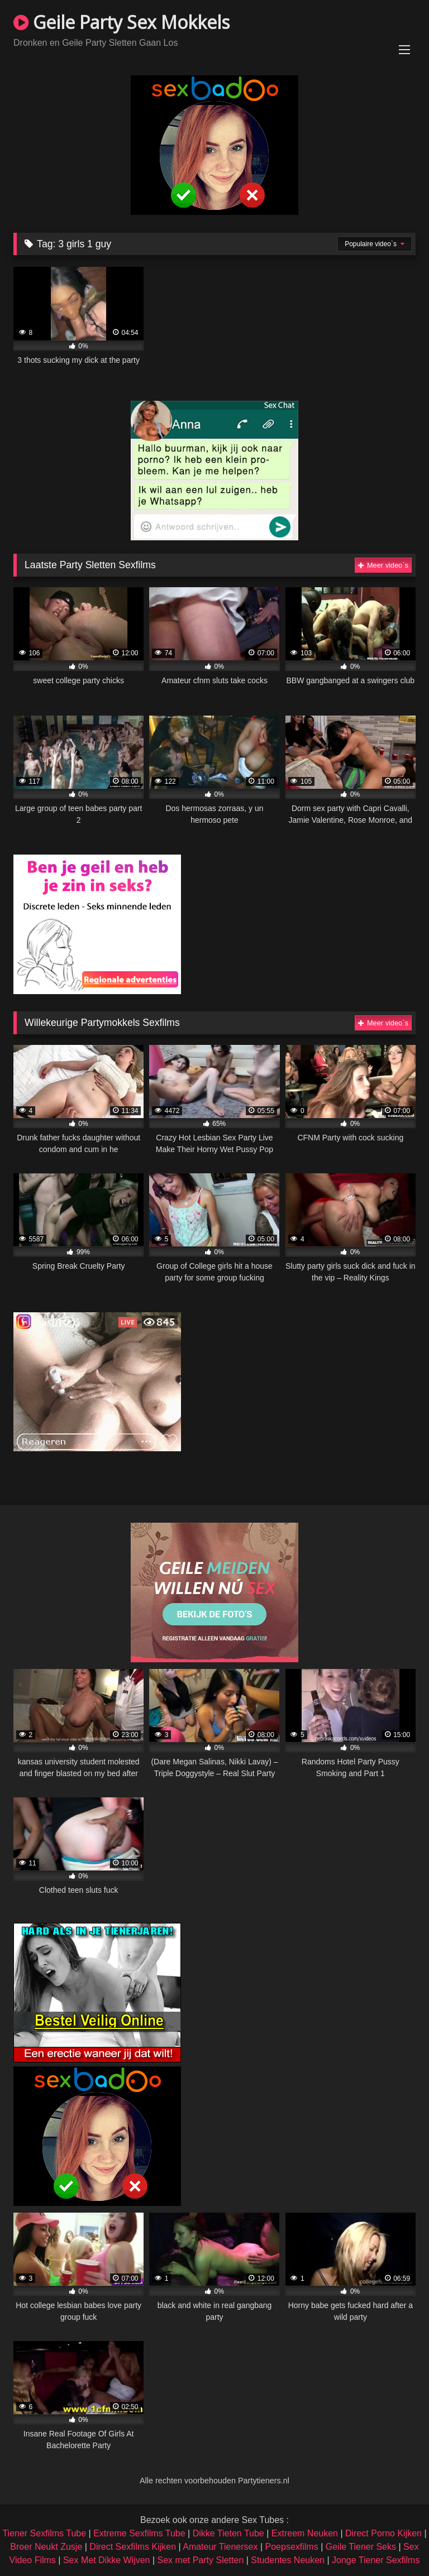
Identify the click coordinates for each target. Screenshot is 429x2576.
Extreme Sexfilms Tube (139, 2533)
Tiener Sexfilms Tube (44, 2533)
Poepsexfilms (291, 2546)
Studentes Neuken (288, 2560)
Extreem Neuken (304, 2533)
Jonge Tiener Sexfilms (376, 2560)
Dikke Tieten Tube (228, 2533)
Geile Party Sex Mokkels (121, 22)
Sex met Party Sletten (201, 2560)
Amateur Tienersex (220, 2546)
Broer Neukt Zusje (46, 2546)
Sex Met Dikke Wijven (106, 2560)
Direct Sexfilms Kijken (132, 2546)
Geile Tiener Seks (361, 2546)
